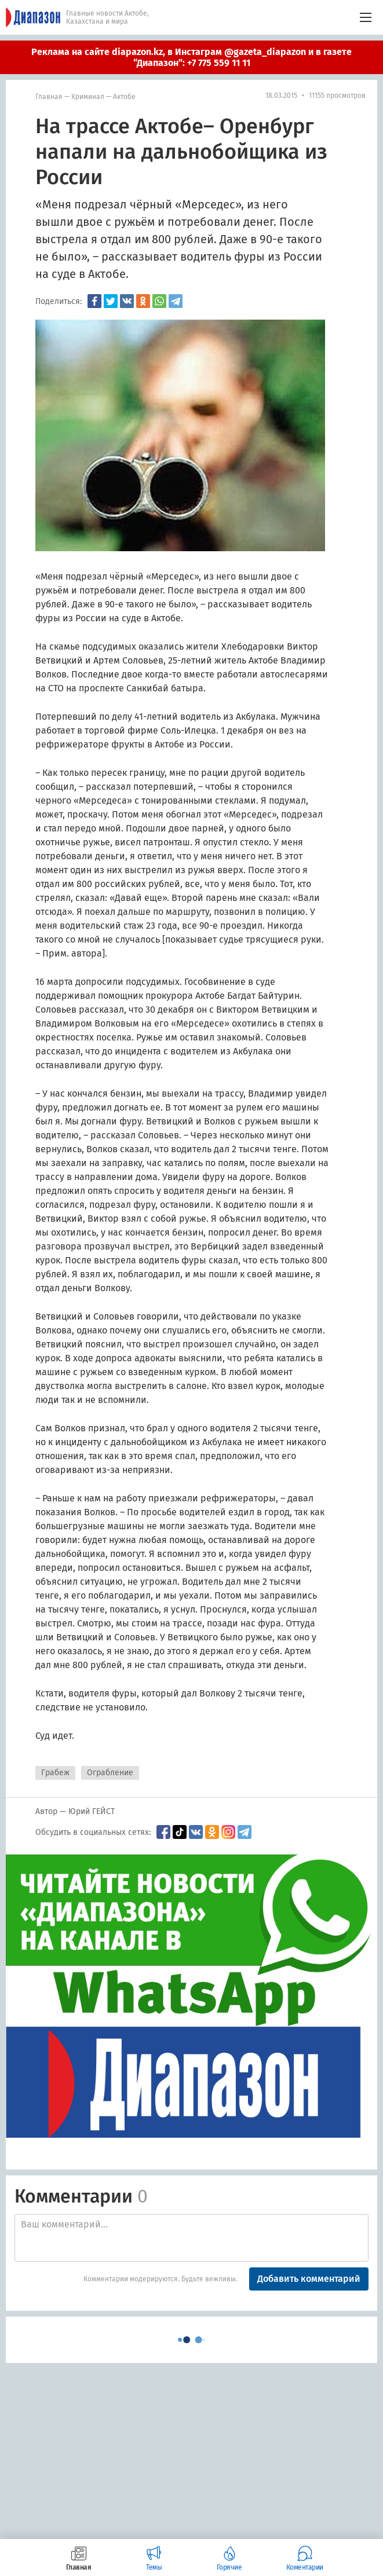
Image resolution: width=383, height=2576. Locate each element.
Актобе (124, 97)
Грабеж (55, 1773)
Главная (49, 97)
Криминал (87, 97)
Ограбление (110, 1773)
